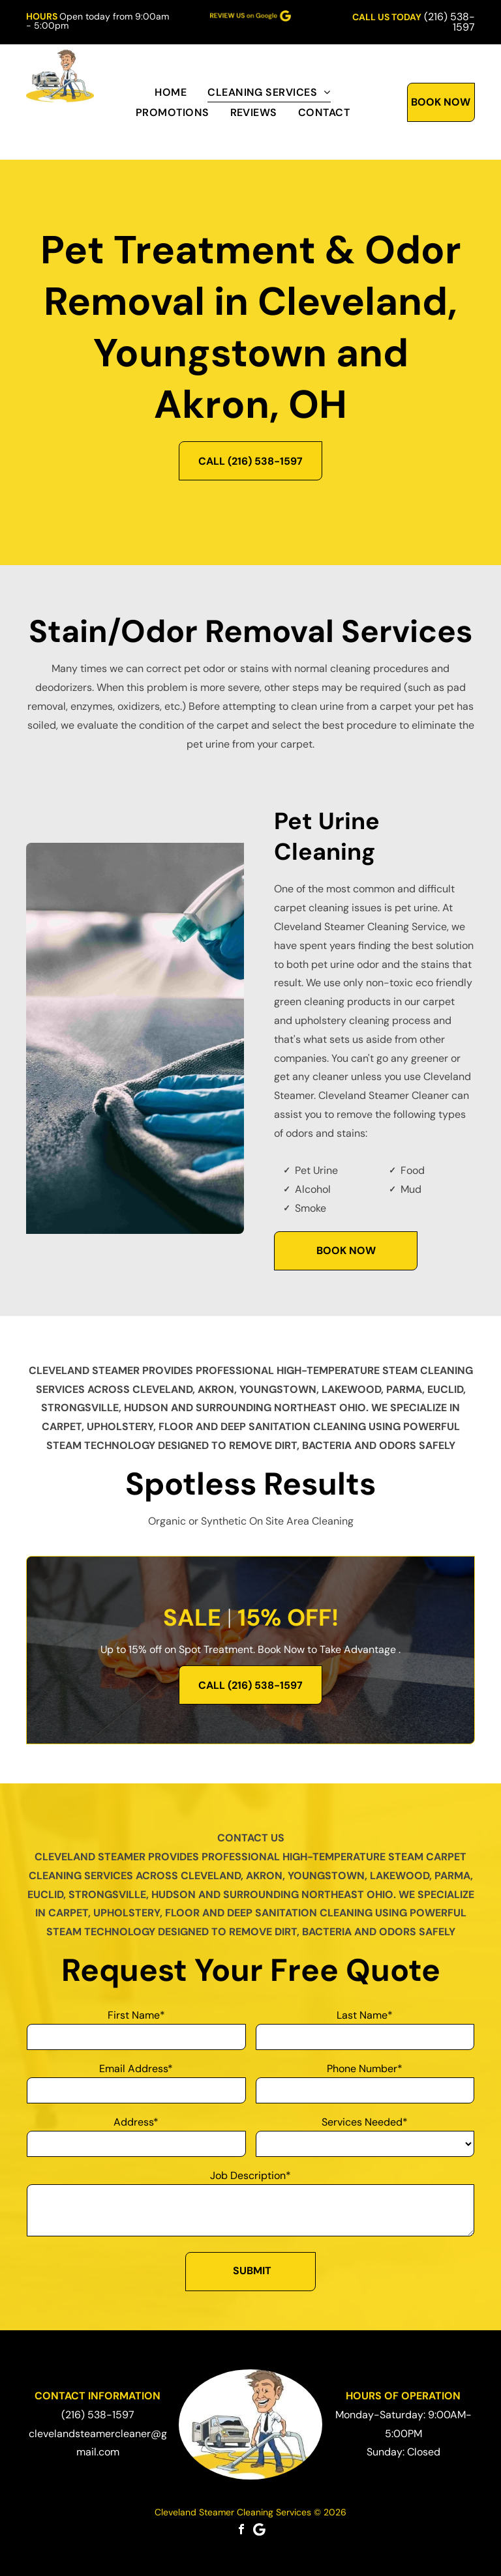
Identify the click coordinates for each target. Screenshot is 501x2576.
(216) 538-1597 (449, 22)
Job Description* (250, 2175)
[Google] (259, 2529)
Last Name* (365, 2015)
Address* (136, 2122)
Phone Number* (364, 2068)
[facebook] (241, 2529)
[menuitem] (170, 92)
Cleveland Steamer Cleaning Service (360, 926)
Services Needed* (365, 2122)
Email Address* (136, 2068)
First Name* (136, 2015)
